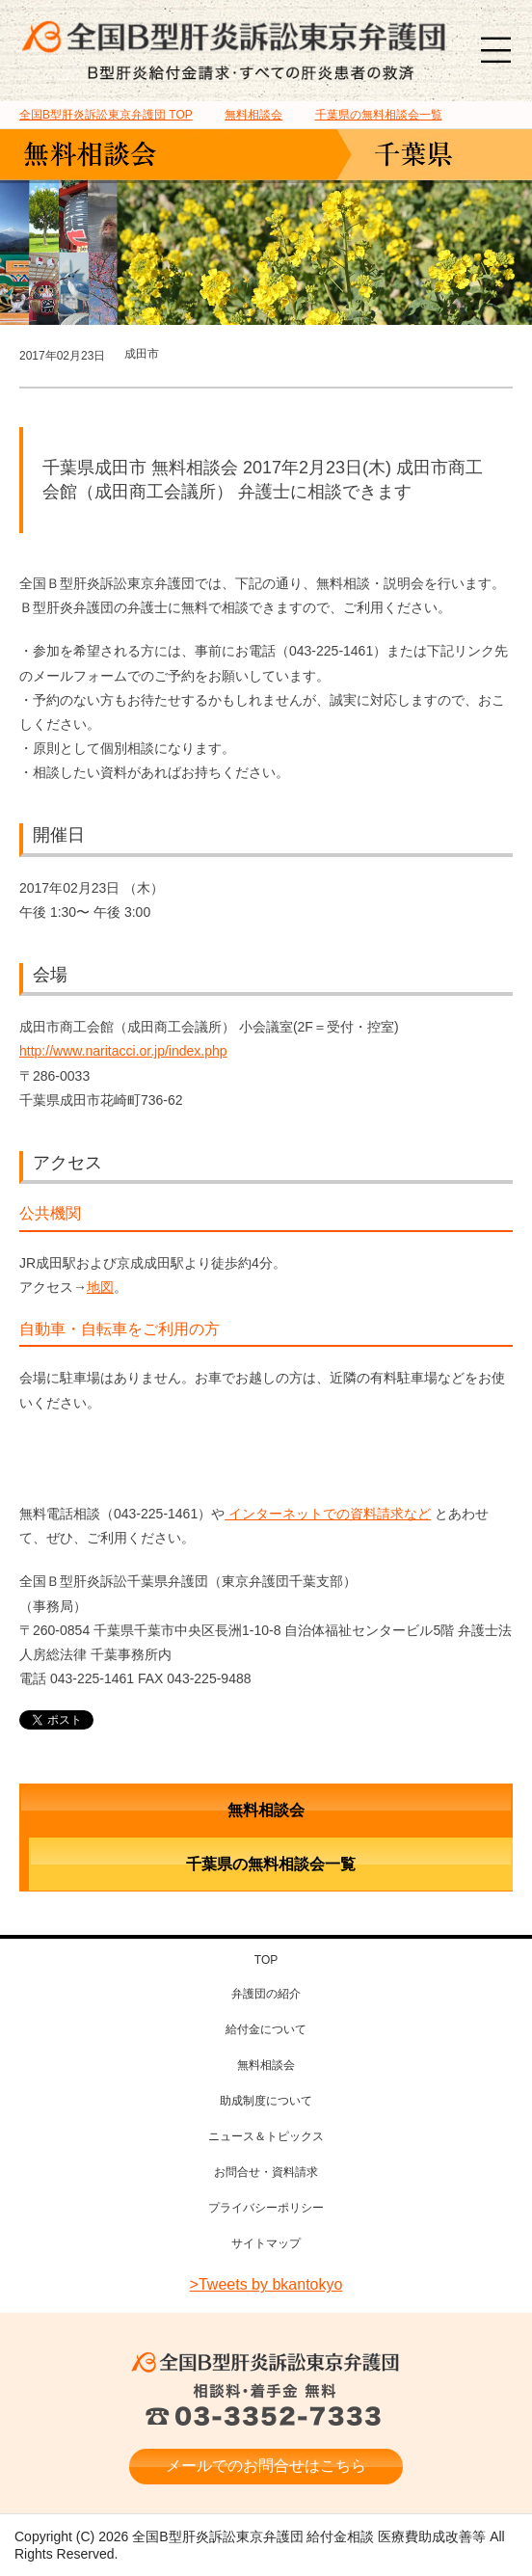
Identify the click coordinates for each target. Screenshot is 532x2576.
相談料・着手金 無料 (266, 2406)
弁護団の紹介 (266, 1993)
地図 (100, 1287)
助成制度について (266, 2100)
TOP (106, 114)
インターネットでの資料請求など (328, 1513)
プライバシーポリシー (266, 2207)
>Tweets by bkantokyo (266, 2284)
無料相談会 (266, 1810)
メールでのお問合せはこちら (266, 2465)
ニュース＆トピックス (266, 2136)
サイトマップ (266, 2243)
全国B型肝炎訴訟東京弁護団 (266, 2362)
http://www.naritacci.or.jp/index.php (123, 1051)
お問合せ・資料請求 (266, 2172)
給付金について (266, 2029)
